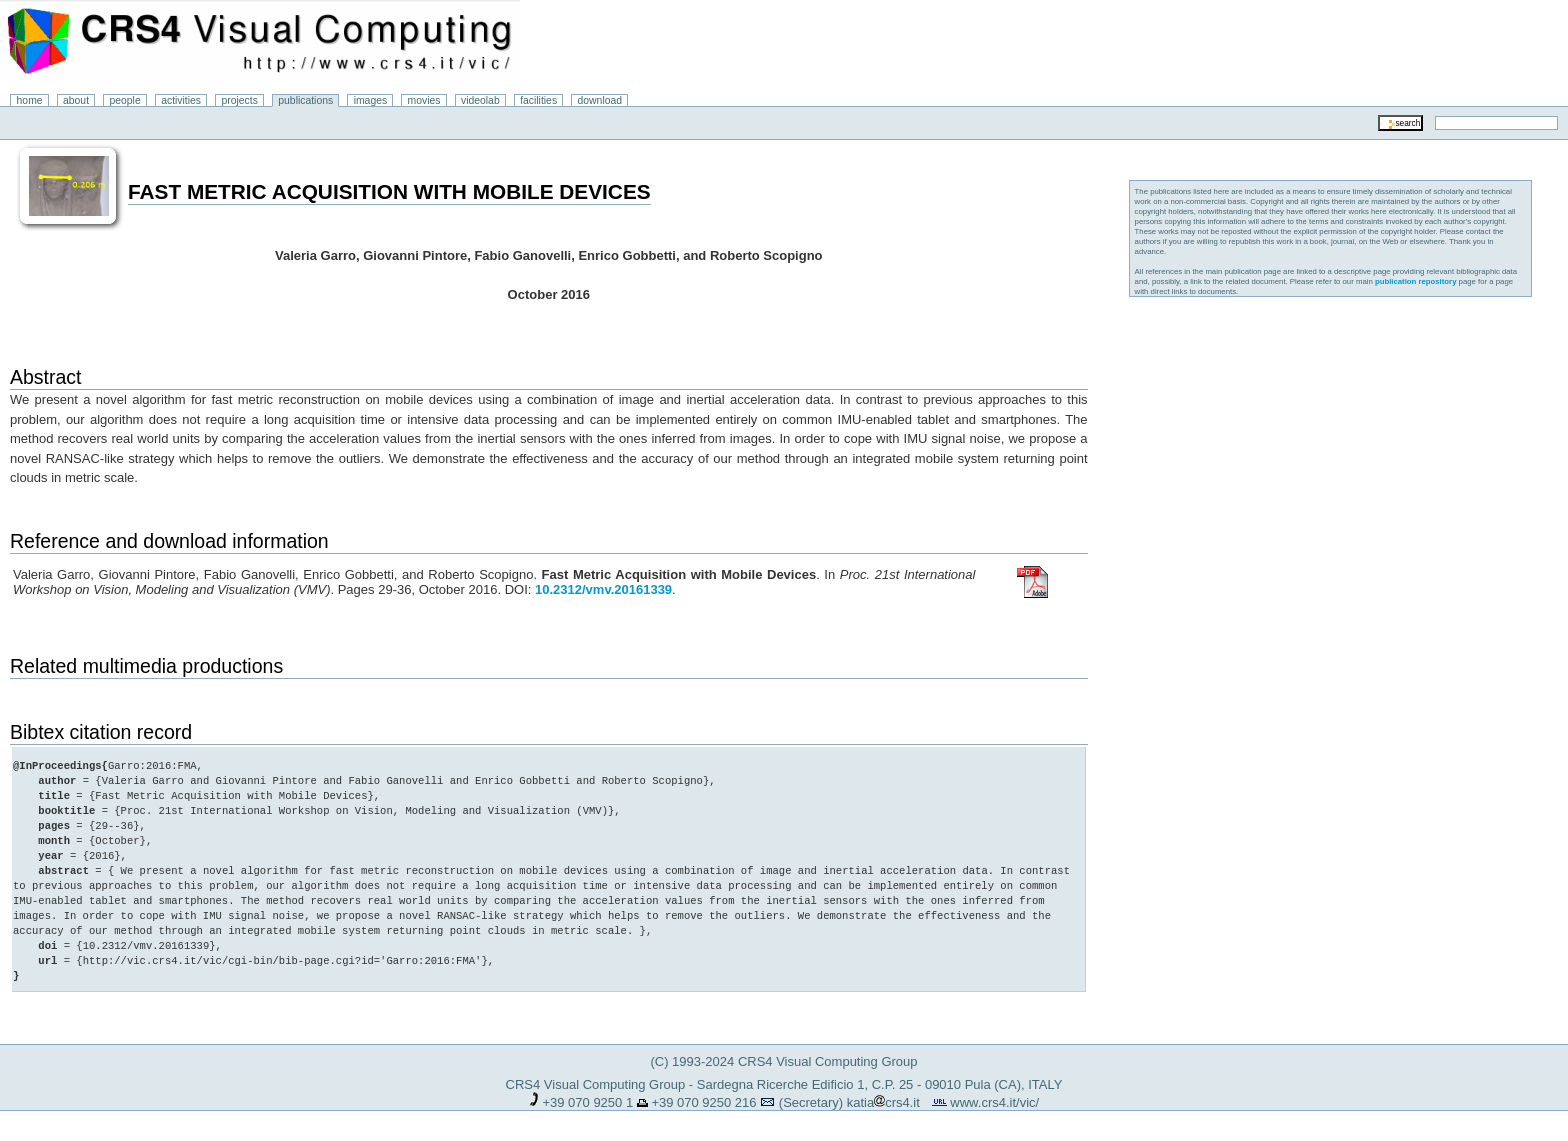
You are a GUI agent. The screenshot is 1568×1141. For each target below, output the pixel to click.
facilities (538, 100)
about (76, 100)
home (30, 100)
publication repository (1416, 281)
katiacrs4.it (883, 1102)
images (371, 100)
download (600, 100)
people (125, 100)
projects (239, 100)
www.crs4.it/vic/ (994, 1102)
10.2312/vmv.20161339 (603, 589)
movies (424, 100)
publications (305, 100)
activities (181, 100)
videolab (480, 100)
